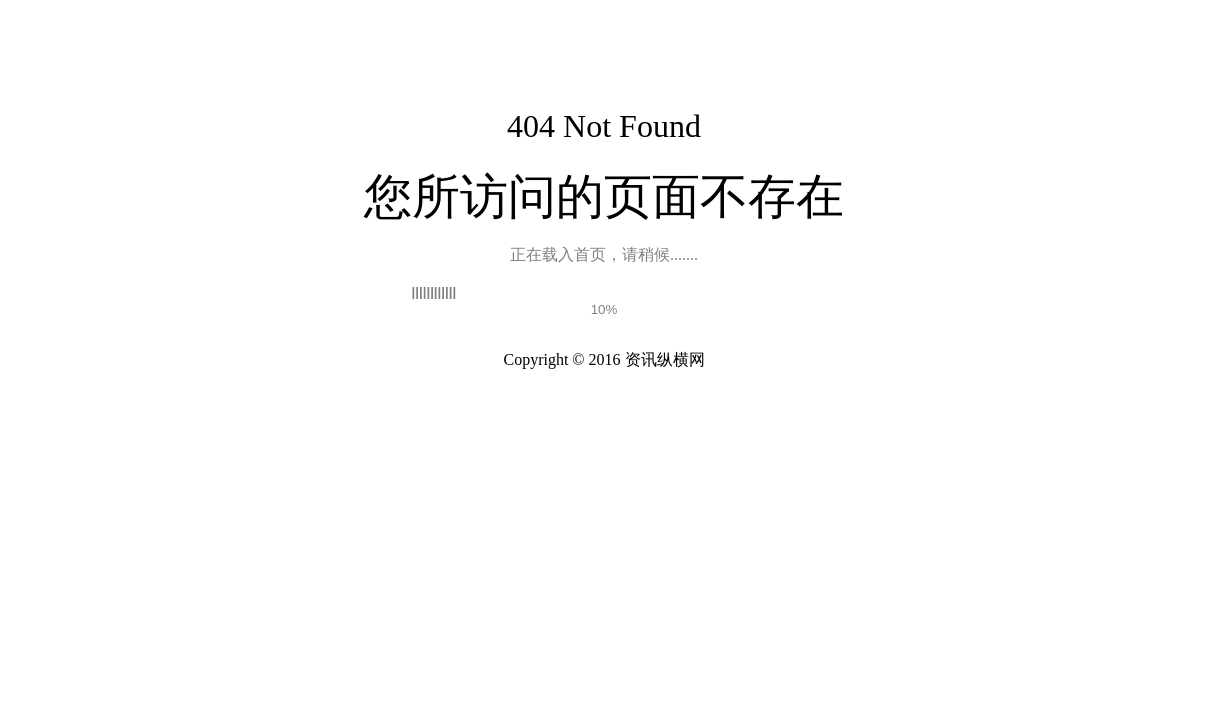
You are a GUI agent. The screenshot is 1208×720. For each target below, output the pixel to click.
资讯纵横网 (665, 359)
